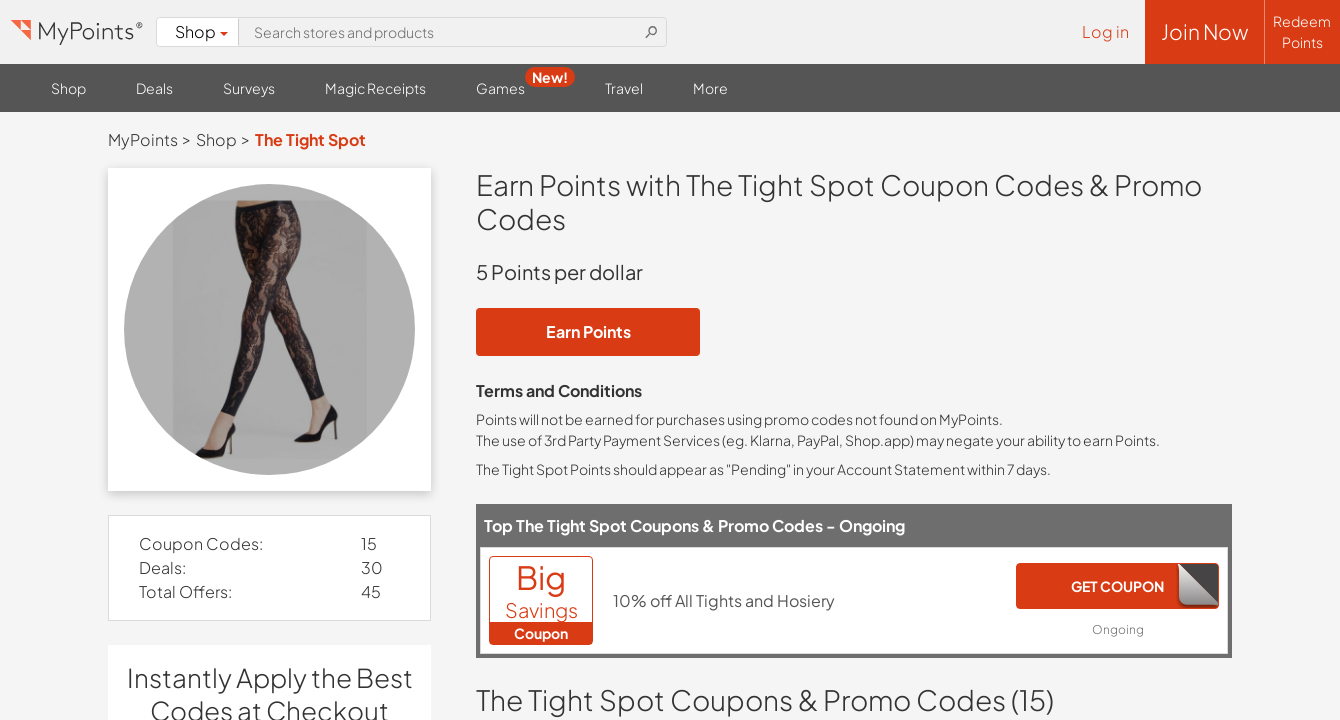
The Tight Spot (310, 139)
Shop (202, 31)
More (710, 88)
